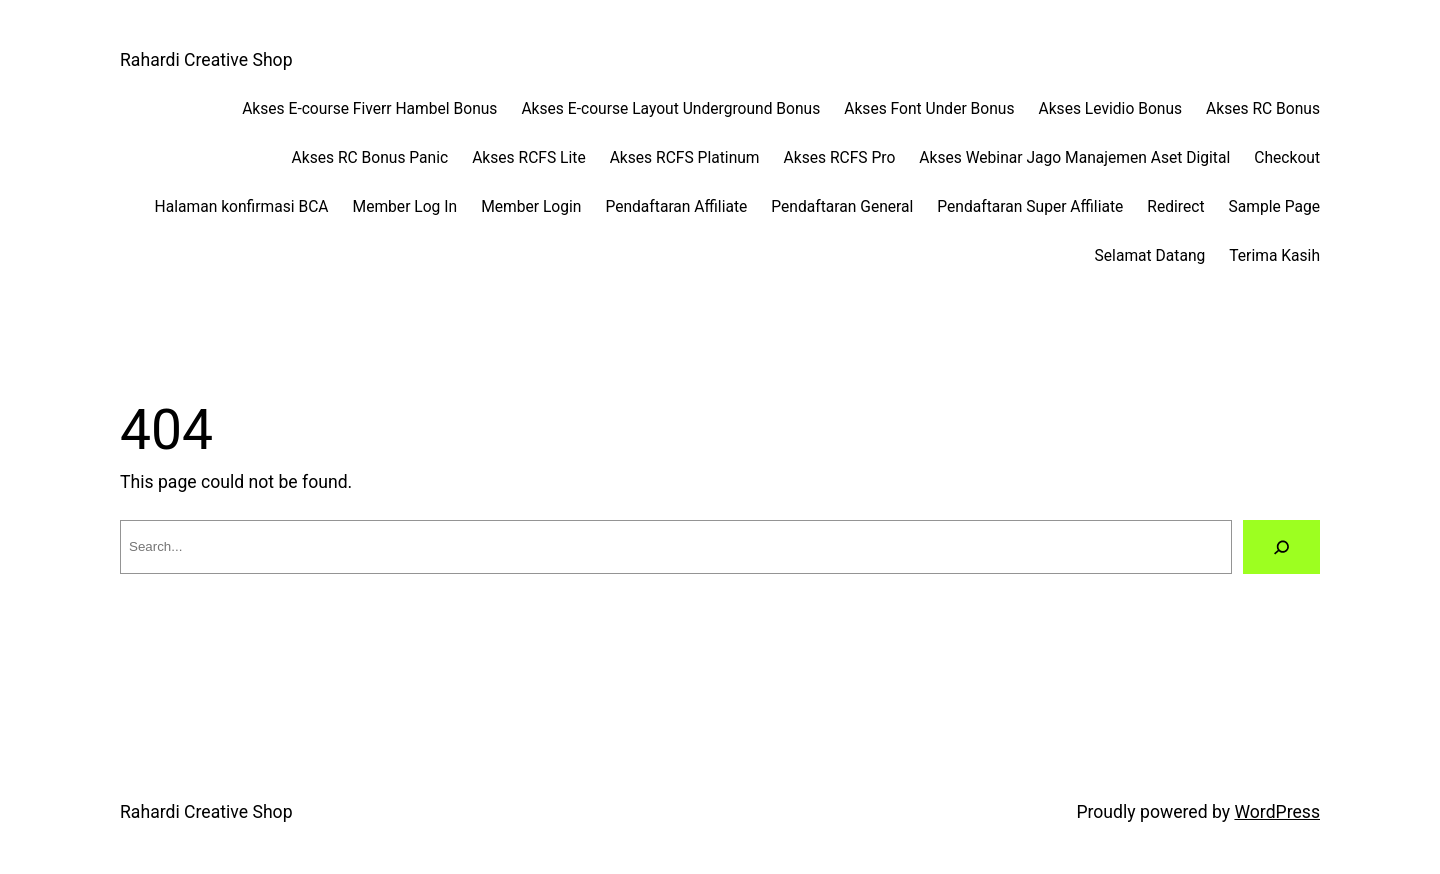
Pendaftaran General (842, 207)
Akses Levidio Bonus (1110, 109)
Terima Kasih (1274, 256)
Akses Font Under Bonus (929, 109)
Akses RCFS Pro (840, 158)
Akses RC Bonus (1263, 109)
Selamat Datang (1150, 256)
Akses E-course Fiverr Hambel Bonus (369, 109)
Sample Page (1274, 207)
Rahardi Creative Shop (206, 60)
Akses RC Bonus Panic (370, 158)
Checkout (1287, 158)
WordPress (1277, 812)
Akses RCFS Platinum (685, 158)
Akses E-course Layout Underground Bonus (670, 109)
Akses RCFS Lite (529, 158)
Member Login (531, 207)
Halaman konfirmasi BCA (242, 207)
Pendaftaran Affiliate (676, 207)
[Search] (1281, 547)
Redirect (1175, 207)
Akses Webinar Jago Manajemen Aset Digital (1074, 158)
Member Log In (405, 207)
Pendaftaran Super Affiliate (1030, 207)
